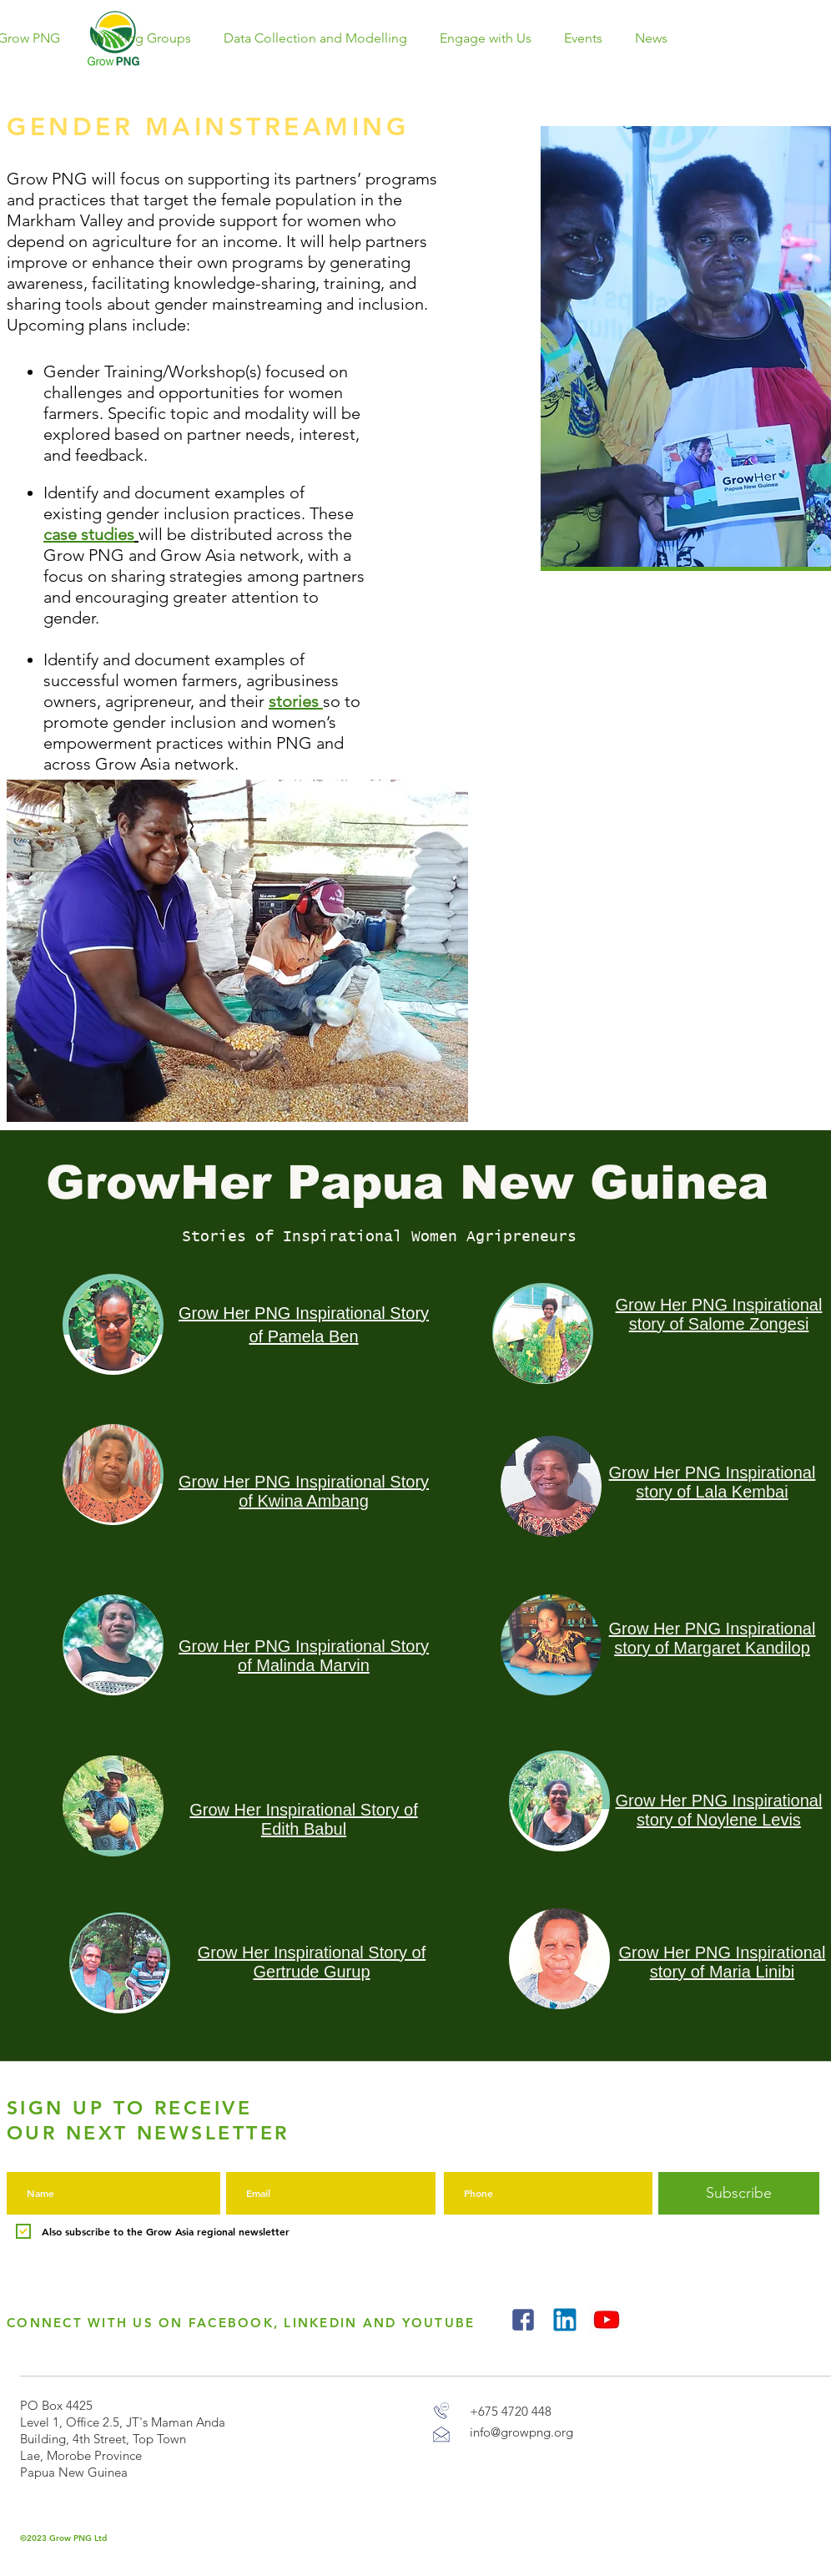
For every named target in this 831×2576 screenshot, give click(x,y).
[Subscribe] (738, 2193)
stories (294, 701)
